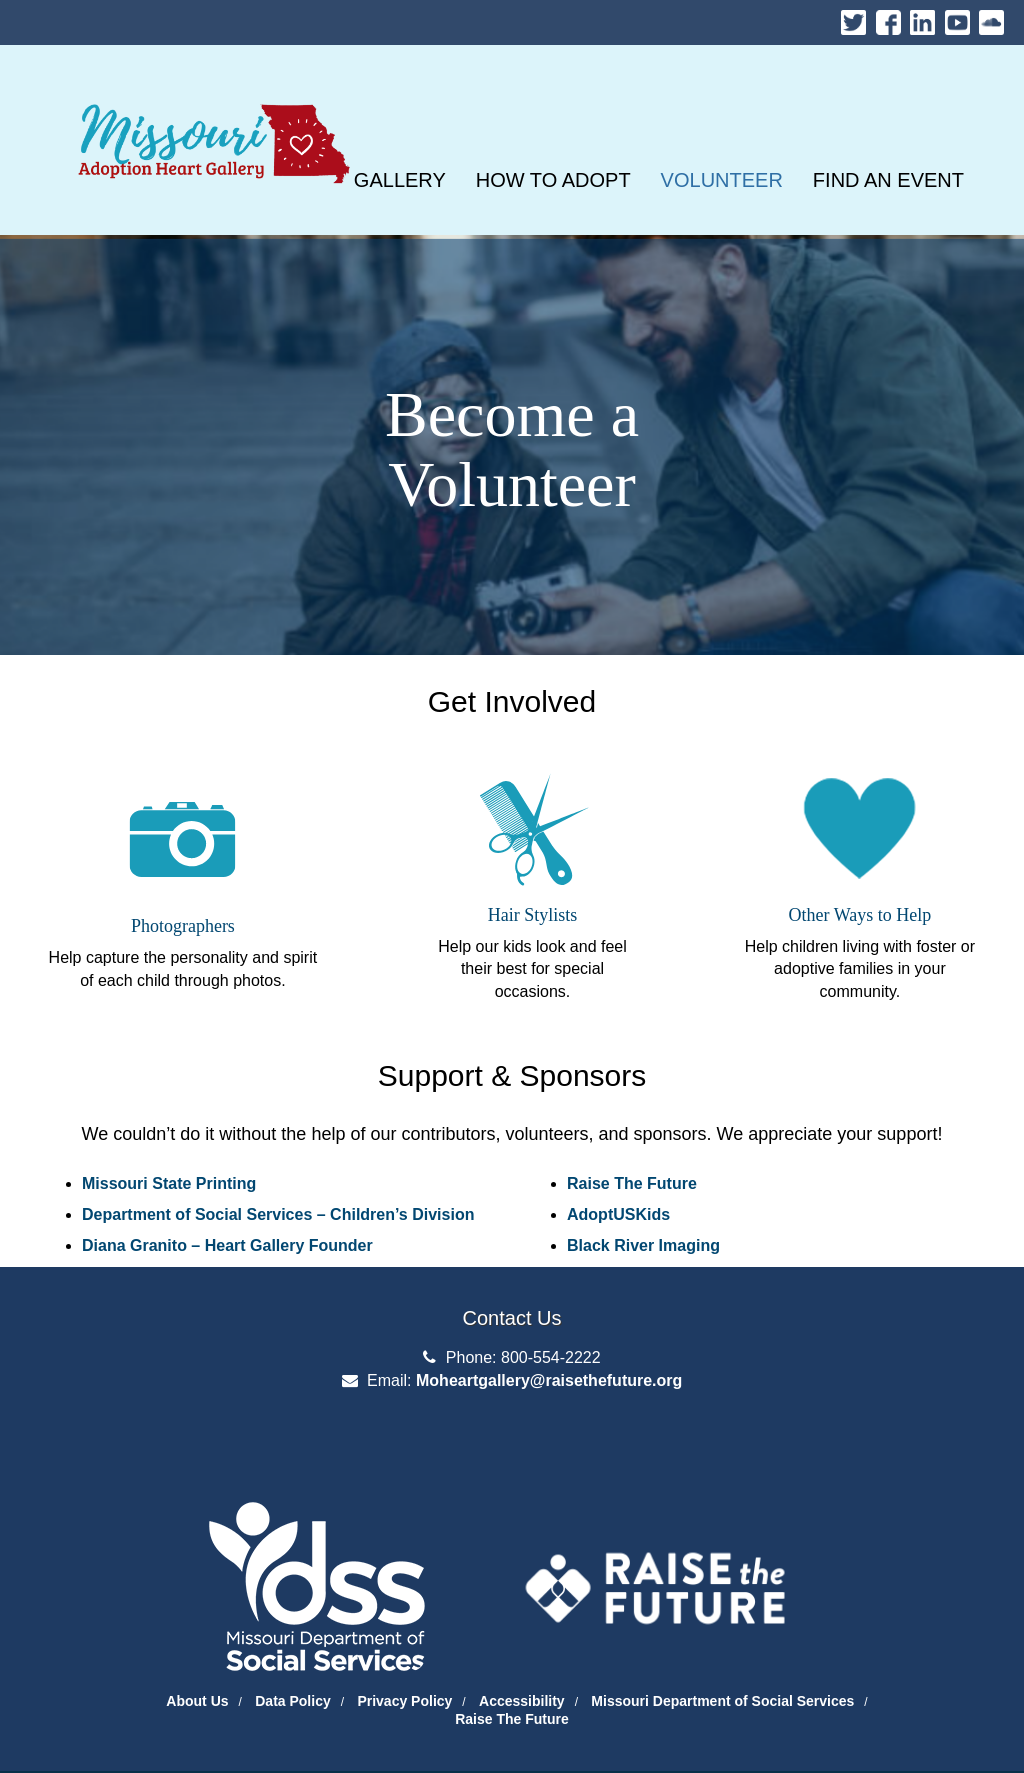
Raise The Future (632, 1183)
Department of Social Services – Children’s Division (278, 1214)
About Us (197, 1701)
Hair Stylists (533, 915)
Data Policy (292, 1701)
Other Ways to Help (860, 915)
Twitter (853, 17)
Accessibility (522, 1701)
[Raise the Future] (655, 1572)
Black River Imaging (643, 1245)
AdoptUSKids (618, 1214)
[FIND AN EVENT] (888, 180)
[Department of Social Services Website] (297, 1562)
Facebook (888, 17)
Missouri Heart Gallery (210, 92)
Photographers (183, 926)
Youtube (957, 17)
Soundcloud (991, 17)
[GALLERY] (400, 180)
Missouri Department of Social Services (722, 1701)
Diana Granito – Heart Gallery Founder (227, 1245)
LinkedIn (922, 17)
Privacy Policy (404, 1701)
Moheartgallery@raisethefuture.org (549, 1380)
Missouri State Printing (169, 1183)
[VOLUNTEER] (722, 180)
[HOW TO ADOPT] (553, 180)
